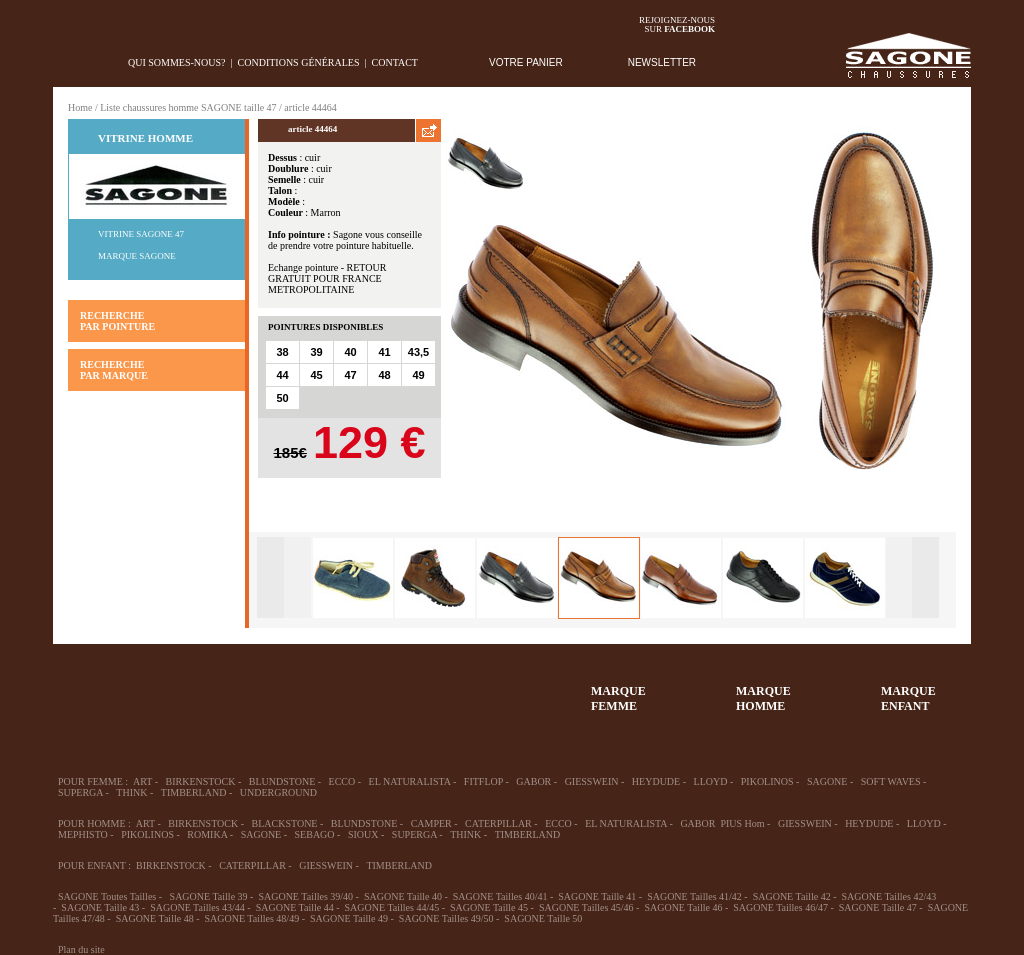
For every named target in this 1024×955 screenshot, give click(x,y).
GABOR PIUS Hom (722, 823)
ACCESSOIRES (453, 689)
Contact (395, 62)
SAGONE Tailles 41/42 (694, 896)
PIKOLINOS (767, 781)
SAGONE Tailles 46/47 (780, 907)
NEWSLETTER (662, 62)
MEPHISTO (83, 834)
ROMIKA (207, 834)
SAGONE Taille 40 (403, 896)
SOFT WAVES (891, 781)
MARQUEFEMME (618, 698)
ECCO (342, 781)
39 (316, 352)
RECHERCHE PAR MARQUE (114, 370)
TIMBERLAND (194, 792)
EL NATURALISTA (410, 781)
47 (350, 375)
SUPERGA (80, 792)
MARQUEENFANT (908, 698)
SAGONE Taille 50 (543, 918)
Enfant (307, 689)
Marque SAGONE (137, 256)
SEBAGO (315, 834)
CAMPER (431, 823)
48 (384, 375)
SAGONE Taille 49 (349, 918)
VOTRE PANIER (526, 62)
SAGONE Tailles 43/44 (197, 907)
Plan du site (81, 949)
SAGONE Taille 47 (878, 907)
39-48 (234, 689)
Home (80, 107)
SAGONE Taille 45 (489, 907)
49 (418, 375)
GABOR (533, 781)
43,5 (418, 352)
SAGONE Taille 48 (155, 918)
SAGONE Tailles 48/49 (251, 918)
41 (384, 352)
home (68, 62)
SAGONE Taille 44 (295, 907)
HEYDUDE (656, 781)
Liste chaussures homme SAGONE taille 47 (188, 107)
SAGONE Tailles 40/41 (500, 896)
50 (282, 398)
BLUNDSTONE (282, 781)
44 (282, 375)
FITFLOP (483, 781)
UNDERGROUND (278, 792)
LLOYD (711, 781)
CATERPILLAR (498, 823)
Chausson (380, 689)
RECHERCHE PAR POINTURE (117, 321)
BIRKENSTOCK (201, 781)
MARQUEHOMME (763, 698)
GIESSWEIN (592, 781)
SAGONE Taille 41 (597, 896)
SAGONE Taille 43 (100, 907)
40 (350, 352)
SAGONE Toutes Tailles (107, 896)
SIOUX (363, 834)
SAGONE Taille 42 (792, 896)
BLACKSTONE (285, 823)
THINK (131, 792)
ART (142, 781)
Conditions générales (299, 62)
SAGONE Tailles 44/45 (392, 907)
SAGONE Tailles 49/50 (446, 918)
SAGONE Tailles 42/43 (889, 896)
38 (282, 352)
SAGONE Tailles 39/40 (305, 896)
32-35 (88, 689)
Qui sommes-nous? (177, 62)
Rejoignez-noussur (677, 24)
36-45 (161, 689)
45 (316, 375)
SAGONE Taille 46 (683, 907)
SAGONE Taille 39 (209, 896)
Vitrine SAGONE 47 (141, 234)
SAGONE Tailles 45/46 (586, 907)
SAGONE (827, 781)
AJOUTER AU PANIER (339, 498)
